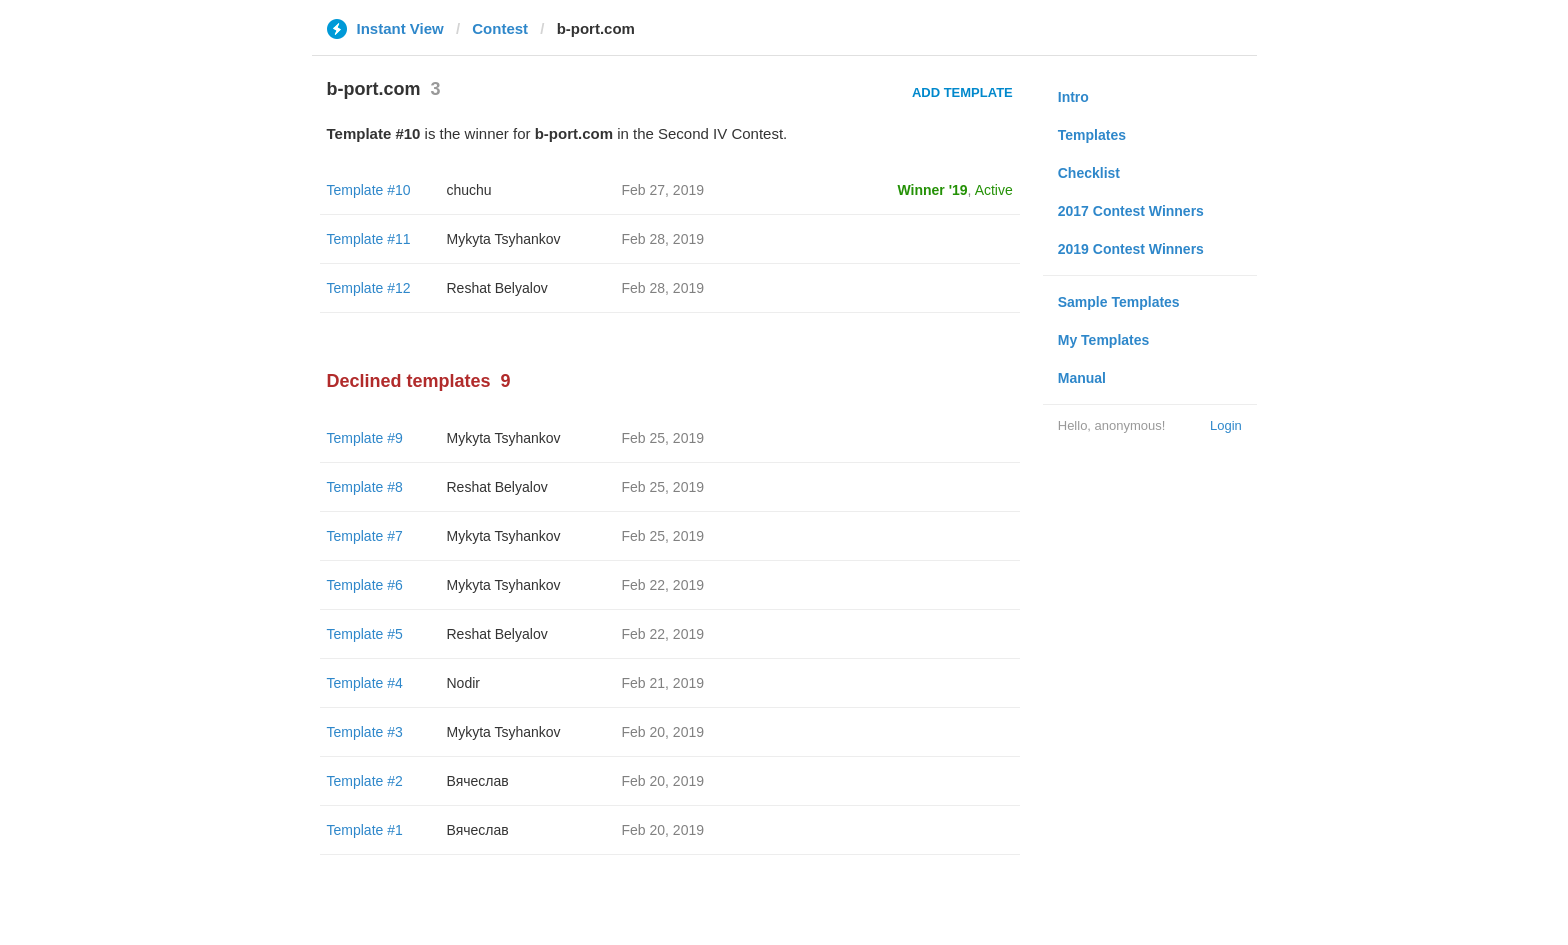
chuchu (469, 190)
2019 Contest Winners (1131, 249)
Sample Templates (1119, 302)
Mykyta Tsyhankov (504, 239)
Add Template (962, 92)
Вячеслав (478, 781)
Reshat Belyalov (497, 288)
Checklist (1089, 173)
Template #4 (365, 683)
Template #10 (369, 190)
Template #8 (365, 487)
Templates (1092, 135)
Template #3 (365, 732)
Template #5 (365, 634)
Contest (500, 28)
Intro (1073, 97)
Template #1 (365, 830)
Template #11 (369, 239)
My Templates (1104, 340)
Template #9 (365, 438)
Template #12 (369, 288)
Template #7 (365, 536)
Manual (1082, 378)
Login (1226, 425)
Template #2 (365, 781)
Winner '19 (933, 190)
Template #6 (365, 585)
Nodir (463, 683)
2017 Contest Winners (1131, 211)
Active (994, 190)
